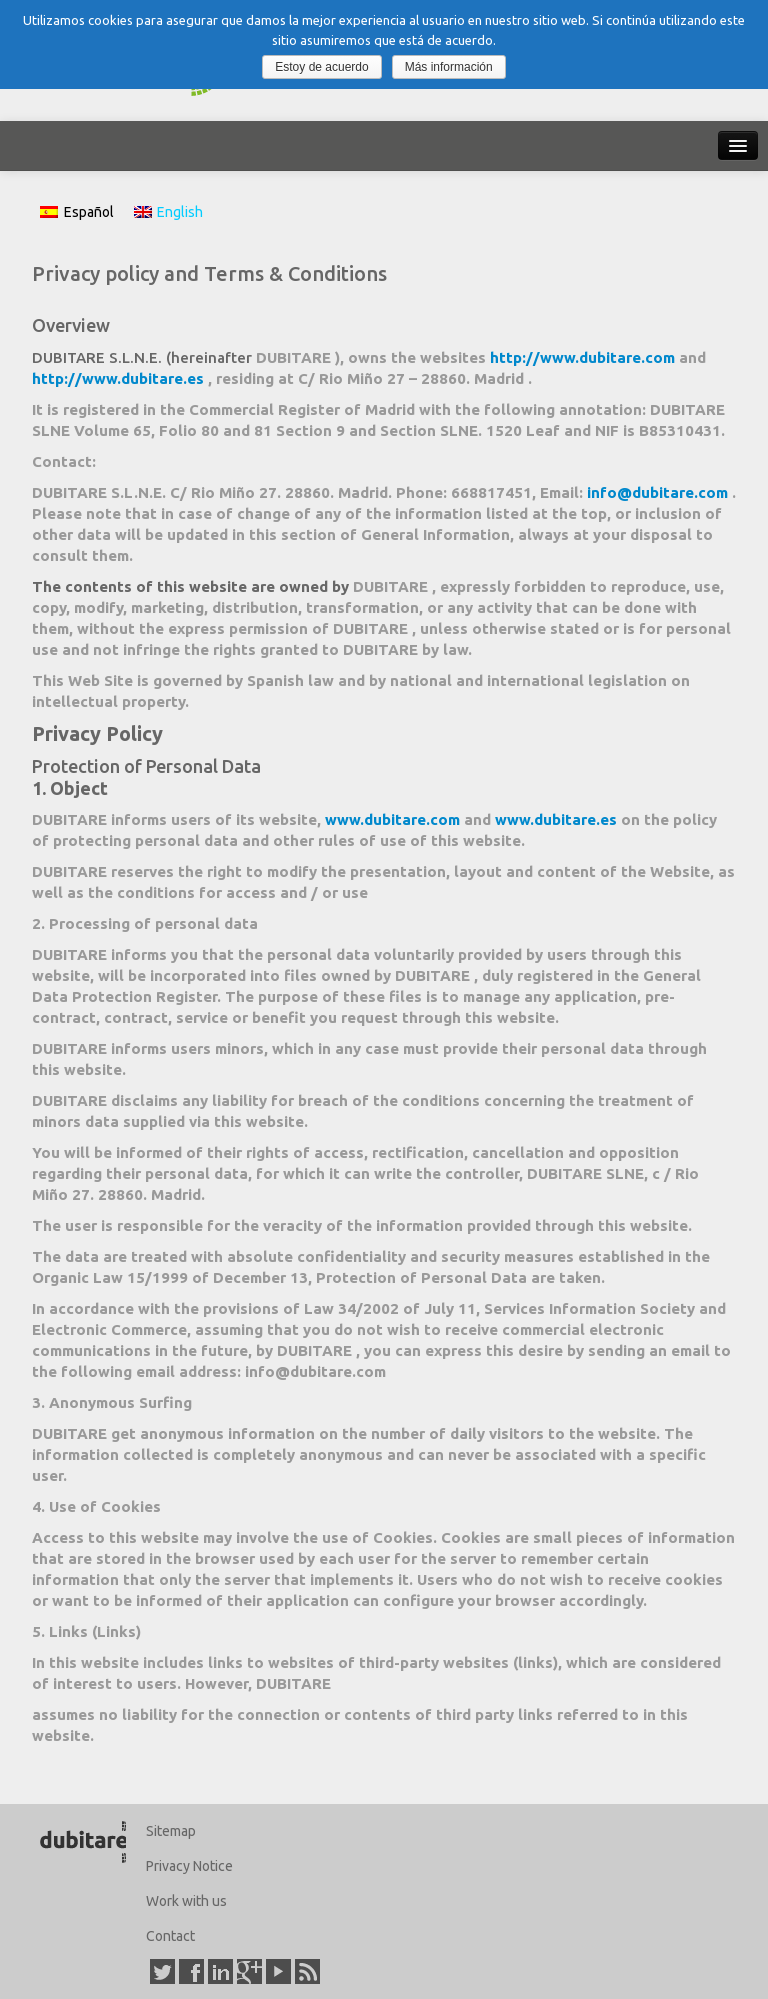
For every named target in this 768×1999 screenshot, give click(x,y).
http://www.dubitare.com (584, 357)
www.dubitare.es (558, 819)
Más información (449, 67)
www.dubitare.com (394, 819)
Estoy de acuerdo (321, 67)
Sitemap (171, 1831)
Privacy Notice (189, 1866)
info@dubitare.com (659, 492)
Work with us (186, 1901)
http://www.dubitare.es (120, 378)
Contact (170, 1936)
